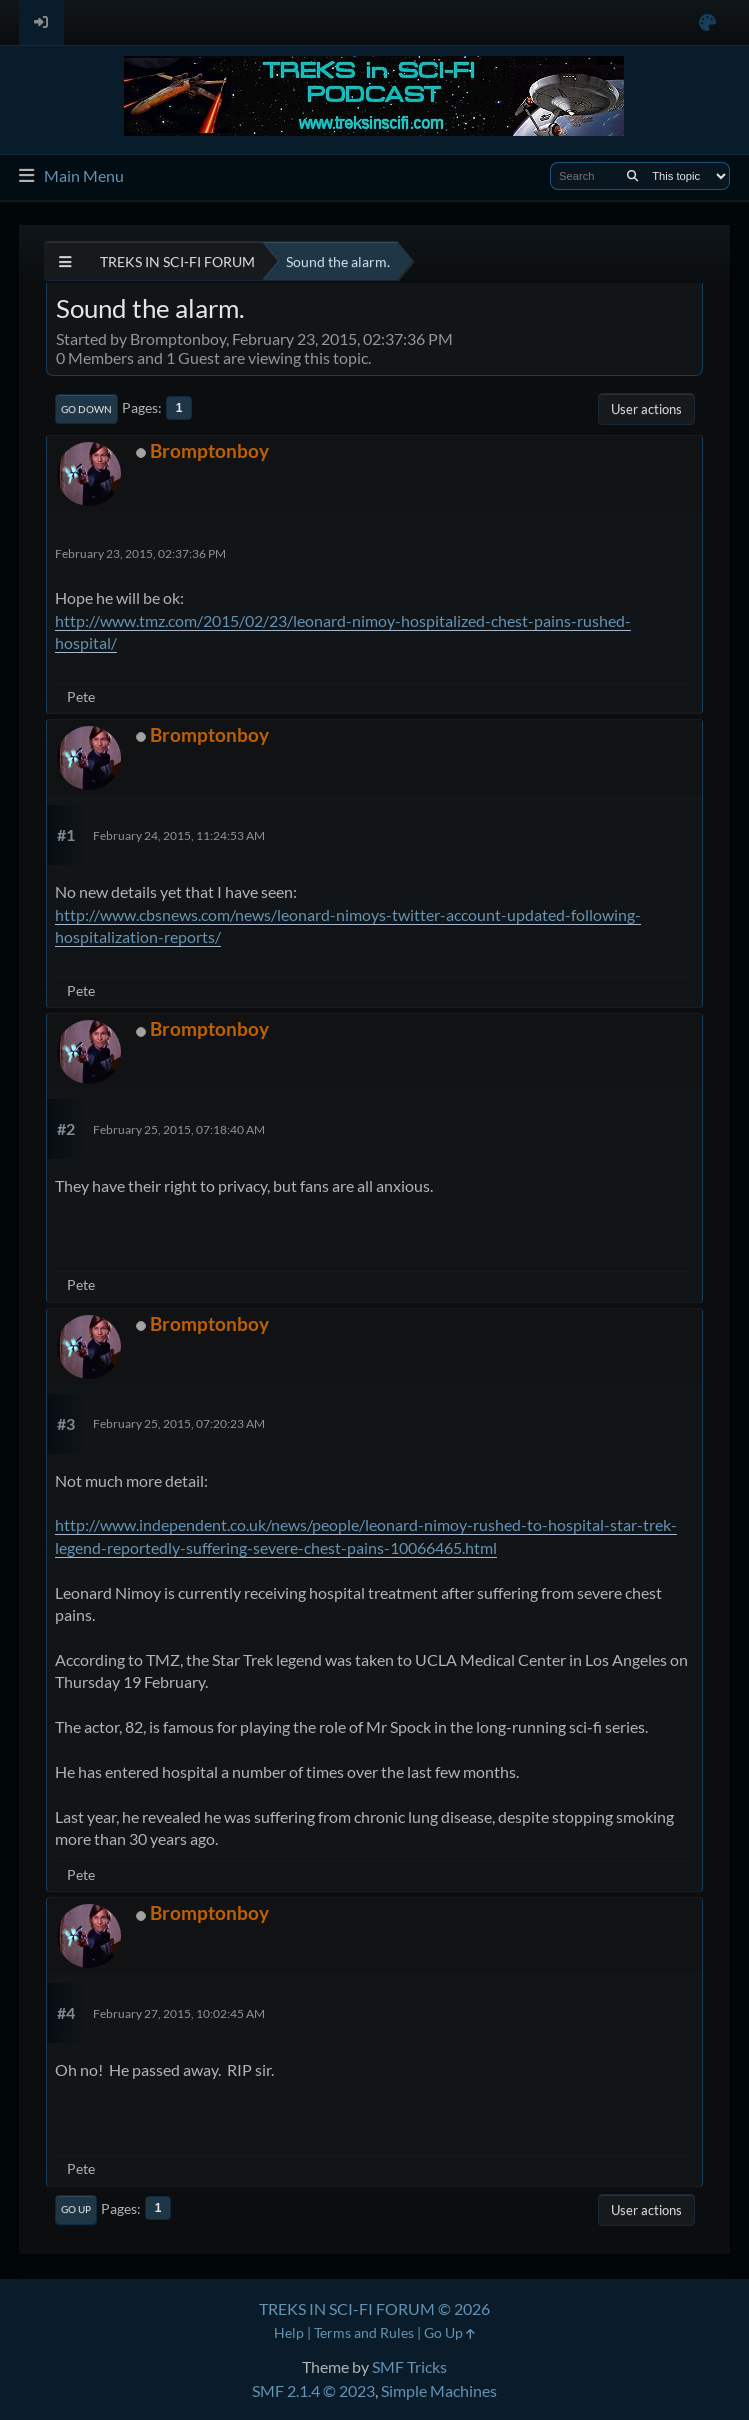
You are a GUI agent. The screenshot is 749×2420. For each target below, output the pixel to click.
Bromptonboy (209, 450)
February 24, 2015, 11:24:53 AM (179, 835)
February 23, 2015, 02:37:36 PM (140, 553)
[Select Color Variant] (707, 22)
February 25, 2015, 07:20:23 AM (179, 1423)
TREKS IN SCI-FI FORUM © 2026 (374, 2308)
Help (289, 2332)
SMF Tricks (409, 2366)
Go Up (76, 2209)
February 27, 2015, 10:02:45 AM (179, 2013)
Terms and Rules (364, 2332)
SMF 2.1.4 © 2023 (313, 2390)
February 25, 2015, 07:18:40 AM (179, 1129)
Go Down (86, 409)
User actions (646, 409)
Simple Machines (439, 2390)
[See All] (65, 261)
